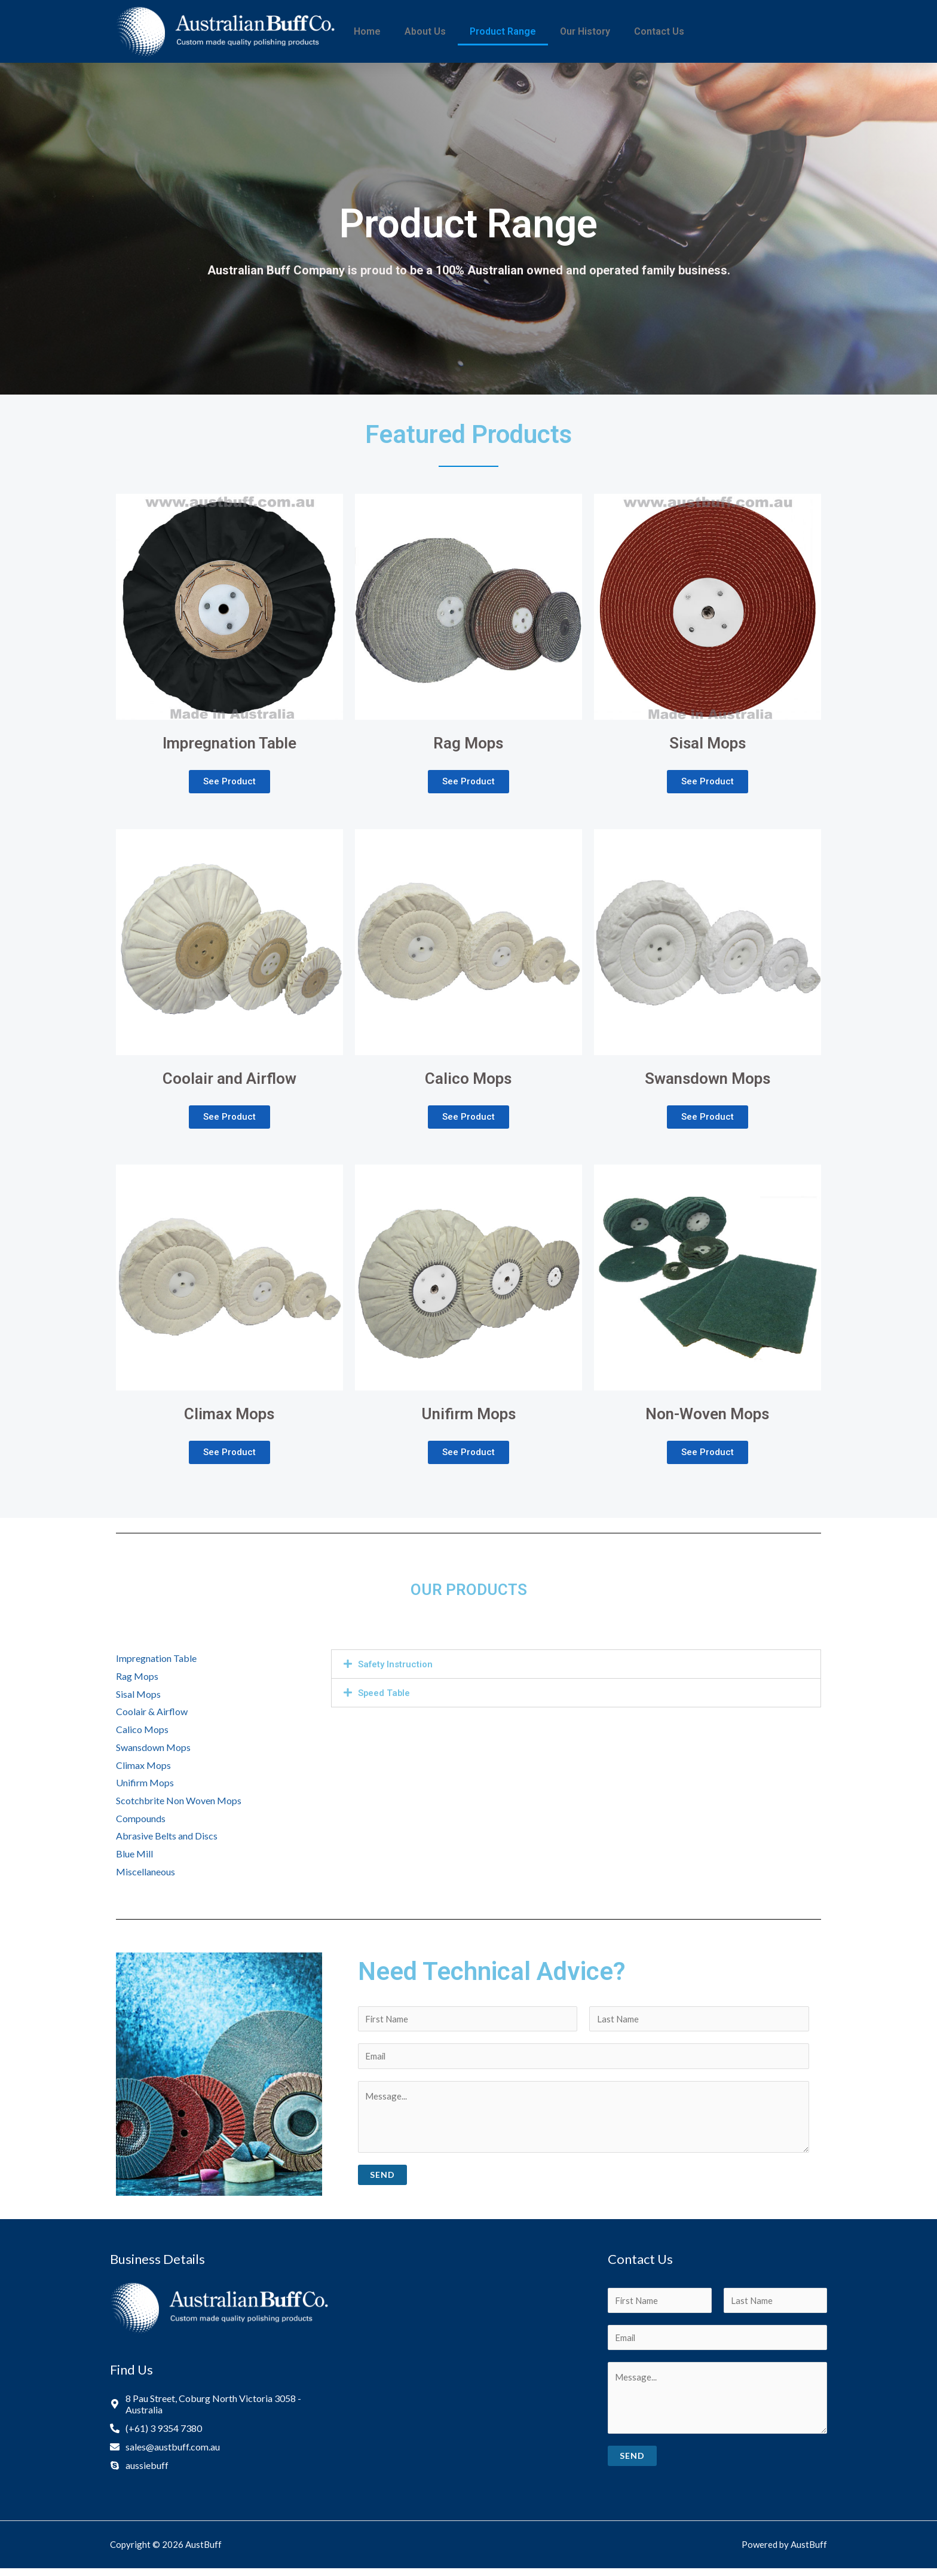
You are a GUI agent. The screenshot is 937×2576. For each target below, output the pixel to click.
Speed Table (386, 1694)
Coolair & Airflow (152, 1713)
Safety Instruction (398, 1666)
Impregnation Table (156, 1660)
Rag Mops (137, 1677)
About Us (425, 31)
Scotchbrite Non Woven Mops (178, 1801)
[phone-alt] (156, 2433)
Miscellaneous (145, 1872)
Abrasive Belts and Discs (167, 1837)
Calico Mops (142, 1731)
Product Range (503, 31)
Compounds (141, 1819)
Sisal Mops (138, 1695)
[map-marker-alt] (219, 2408)
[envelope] (165, 2451)
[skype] (139, 2470)
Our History (585, 31)
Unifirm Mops (145, 1784)
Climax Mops (143, 1766)
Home (367, 31)
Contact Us (659, 31)
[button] (229, 783)
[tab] (576, 1666)
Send (382, 2179)
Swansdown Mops (153, 1748)
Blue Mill (134, 1854)
